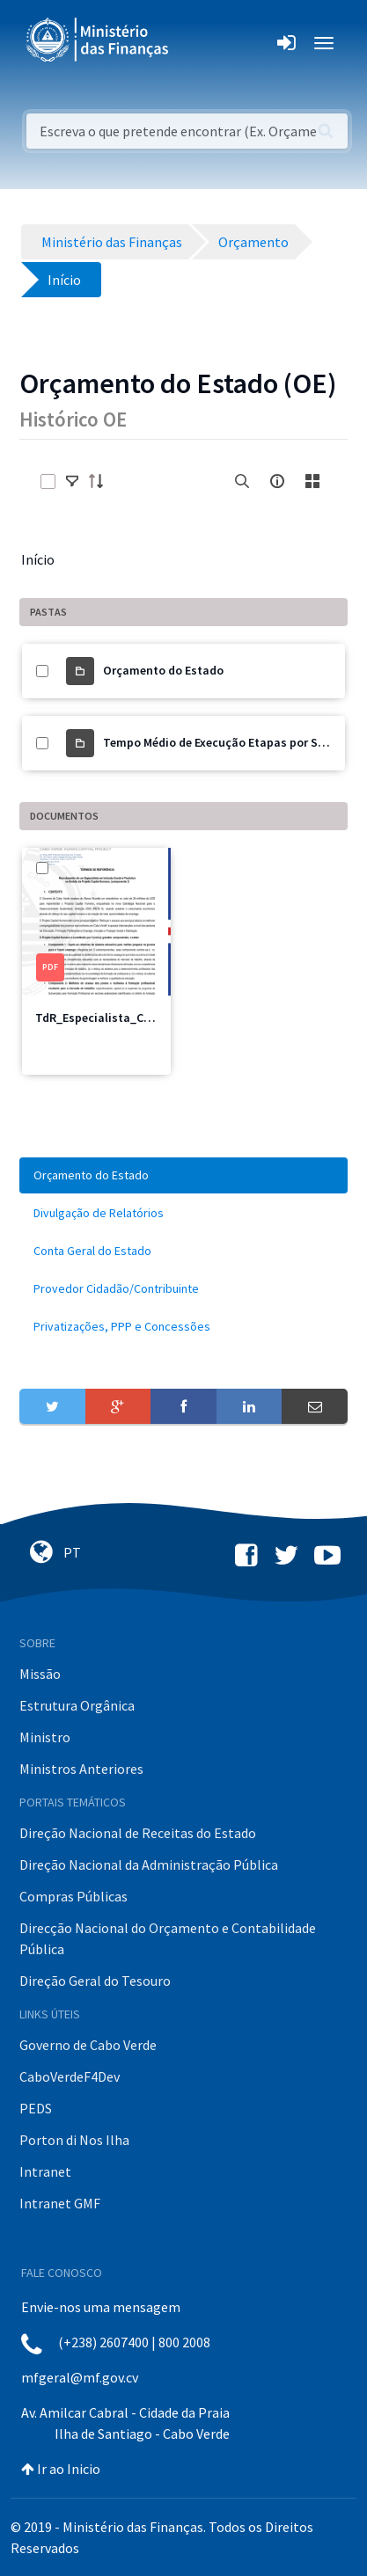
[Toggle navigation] (196, 43)
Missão (40, 1673)
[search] (242, 481)
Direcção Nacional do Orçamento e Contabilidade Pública (167, 1938)
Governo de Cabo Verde (88, 2045)
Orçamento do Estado (163, 670)
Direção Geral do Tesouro (95, 1980)
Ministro (44, 1737)
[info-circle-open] (277, 481)
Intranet (45, 2171)
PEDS (35, 2108)
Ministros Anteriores (81, 1768)
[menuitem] (183, 1175)
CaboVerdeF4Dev (69, 2076)
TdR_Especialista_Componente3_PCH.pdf (149, 1017)
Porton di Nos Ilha (74, 2140)
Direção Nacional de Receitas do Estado (137, 1833)
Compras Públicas (73, 1896)
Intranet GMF (59, 2203)
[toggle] (72, 481)
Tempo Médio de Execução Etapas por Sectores (231, 742)
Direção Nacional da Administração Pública (148, 1864)
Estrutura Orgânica (77, 1705)
